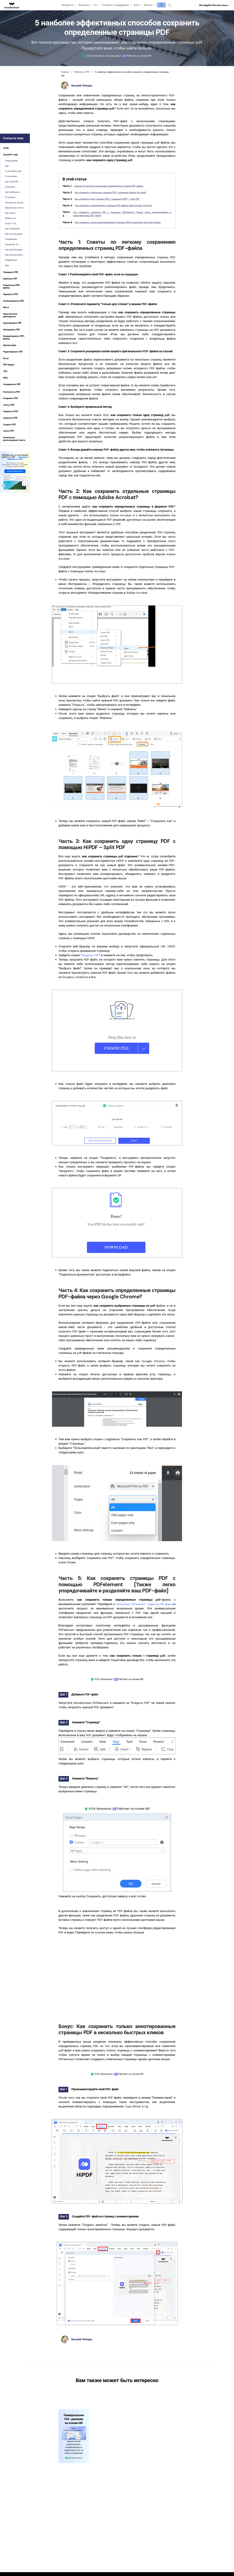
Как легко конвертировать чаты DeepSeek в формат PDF (14, 213)
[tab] (15, 149)
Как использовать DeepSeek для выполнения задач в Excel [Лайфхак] (15, 234)
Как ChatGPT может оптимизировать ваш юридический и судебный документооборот (14, 181)
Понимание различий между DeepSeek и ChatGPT (13, 239)
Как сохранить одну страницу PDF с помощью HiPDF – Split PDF (113, 199)
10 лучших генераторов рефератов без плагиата (12, 197)
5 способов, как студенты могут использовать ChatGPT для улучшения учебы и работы (14, 171)
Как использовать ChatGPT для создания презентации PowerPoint (14, 255)
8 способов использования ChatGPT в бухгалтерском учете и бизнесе (13, 176)
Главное (66, 72)
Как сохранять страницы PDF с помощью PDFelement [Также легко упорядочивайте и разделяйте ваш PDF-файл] (121, 214)
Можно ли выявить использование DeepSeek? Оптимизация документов (13, 218)
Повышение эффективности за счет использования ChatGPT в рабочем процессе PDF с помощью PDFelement (14, 160)
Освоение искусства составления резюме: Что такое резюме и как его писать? (14, 187)
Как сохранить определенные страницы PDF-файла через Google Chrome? (121, 205)
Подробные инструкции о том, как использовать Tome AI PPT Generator (14, 260)
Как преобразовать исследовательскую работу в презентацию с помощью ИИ (15, 265)
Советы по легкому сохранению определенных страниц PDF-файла (115, 186)
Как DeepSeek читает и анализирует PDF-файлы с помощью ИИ (15, 229)
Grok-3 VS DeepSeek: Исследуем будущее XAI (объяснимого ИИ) (14, 223)
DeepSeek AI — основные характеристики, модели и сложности (13, 244)
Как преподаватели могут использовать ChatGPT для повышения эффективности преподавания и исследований (13, 166)
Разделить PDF (92, 959)
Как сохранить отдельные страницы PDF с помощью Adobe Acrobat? (117, 192)
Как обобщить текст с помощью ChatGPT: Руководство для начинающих (14, 192)
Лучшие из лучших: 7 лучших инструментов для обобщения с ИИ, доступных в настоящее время (15, 202)
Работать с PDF (85, 72)
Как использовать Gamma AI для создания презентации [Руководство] (14, 249)
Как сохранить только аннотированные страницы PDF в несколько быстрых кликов (122, 224)
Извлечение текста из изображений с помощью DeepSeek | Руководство (15, 208)
